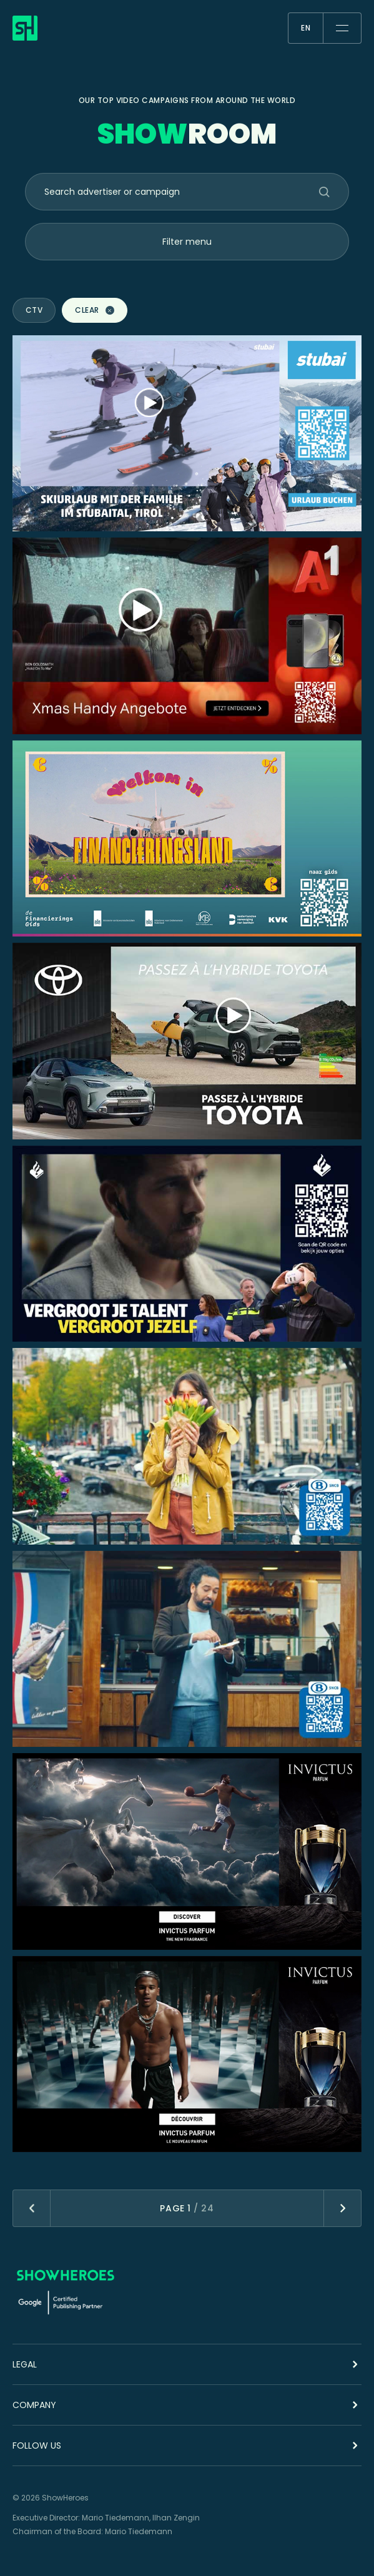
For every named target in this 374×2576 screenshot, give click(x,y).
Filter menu (187, 241)
